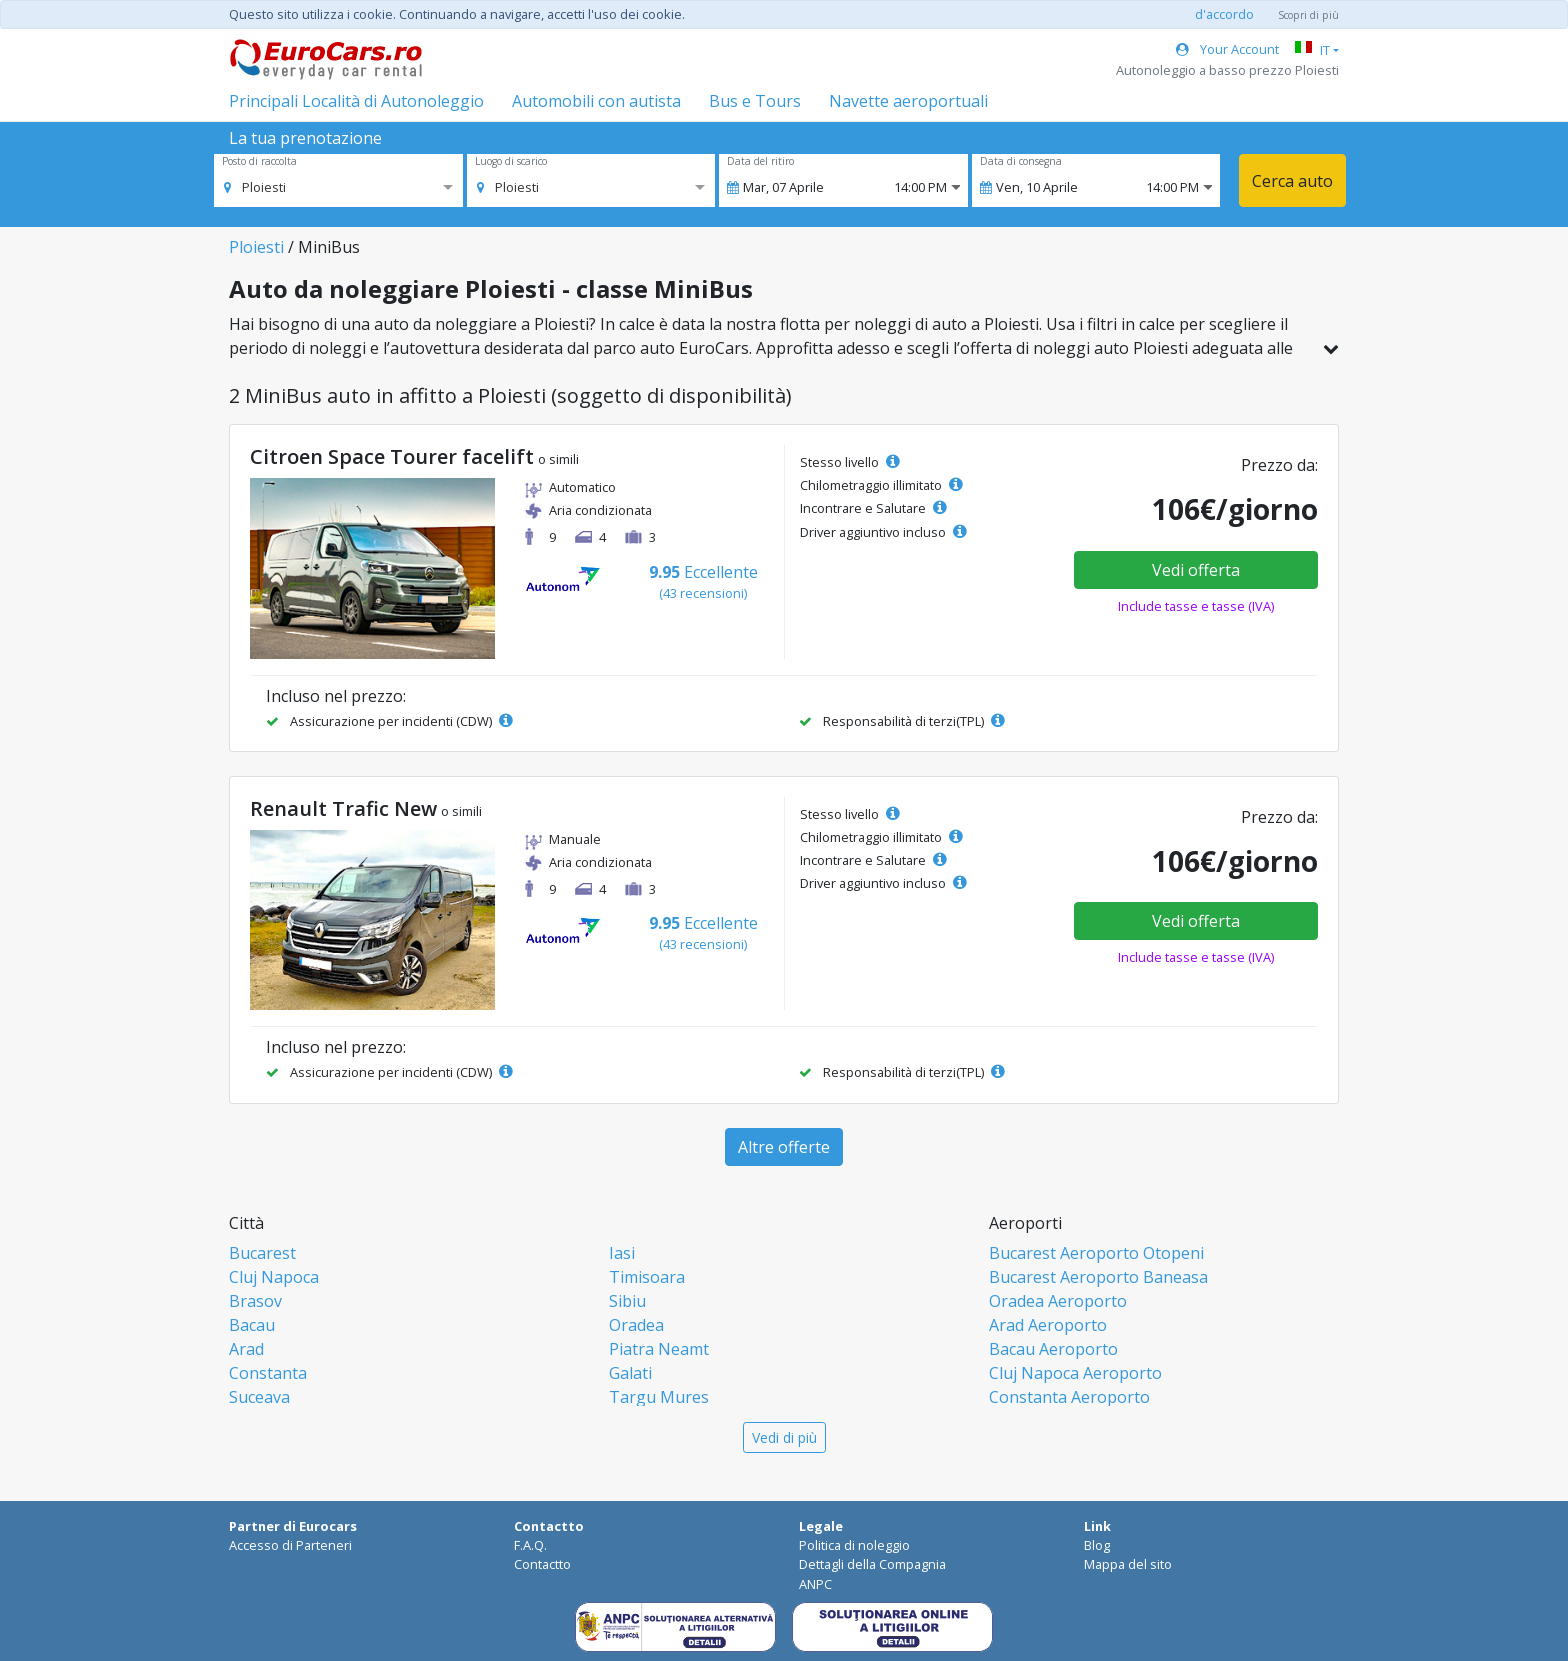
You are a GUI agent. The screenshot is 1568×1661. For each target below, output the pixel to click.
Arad (246, 1349)
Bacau (252, 1325)
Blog (1097, 1545)
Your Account (1227, 49)
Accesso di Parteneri (290, 1545)
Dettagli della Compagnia (872, 1564)
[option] (255, 187)
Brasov (255, 1301)
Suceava (259, 1397)
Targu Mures (659, 1397)
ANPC (815, 1584)
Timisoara (647, 1277)
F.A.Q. (530, 1545)
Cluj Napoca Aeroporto (1075, 1373)
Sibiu (627, 1301)
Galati (630, 1373)
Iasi (622, 1253)
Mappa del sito (1128, 1564)
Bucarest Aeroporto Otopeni (1096, 1253)
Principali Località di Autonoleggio (356, 101)
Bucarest (262, 1253)
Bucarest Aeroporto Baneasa (1098, 1277)
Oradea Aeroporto (1058, 1301)
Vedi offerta (1196, 570)
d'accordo (1224, 14)
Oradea (636, 1325)
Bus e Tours (755, 101)
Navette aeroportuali (908, 101)
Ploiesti (256, 247)
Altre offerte (784, 1147)
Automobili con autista (596, 101)
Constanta (268, 1373)
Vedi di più (784, 1437)
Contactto (542, 1564)
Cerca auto (1292, 181)
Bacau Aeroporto (1053, 1349)
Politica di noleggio (854, 1545)
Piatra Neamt (659, 1349)
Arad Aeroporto (1048, 1325)
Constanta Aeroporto (1069, 1397)
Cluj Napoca (274, 1277)
